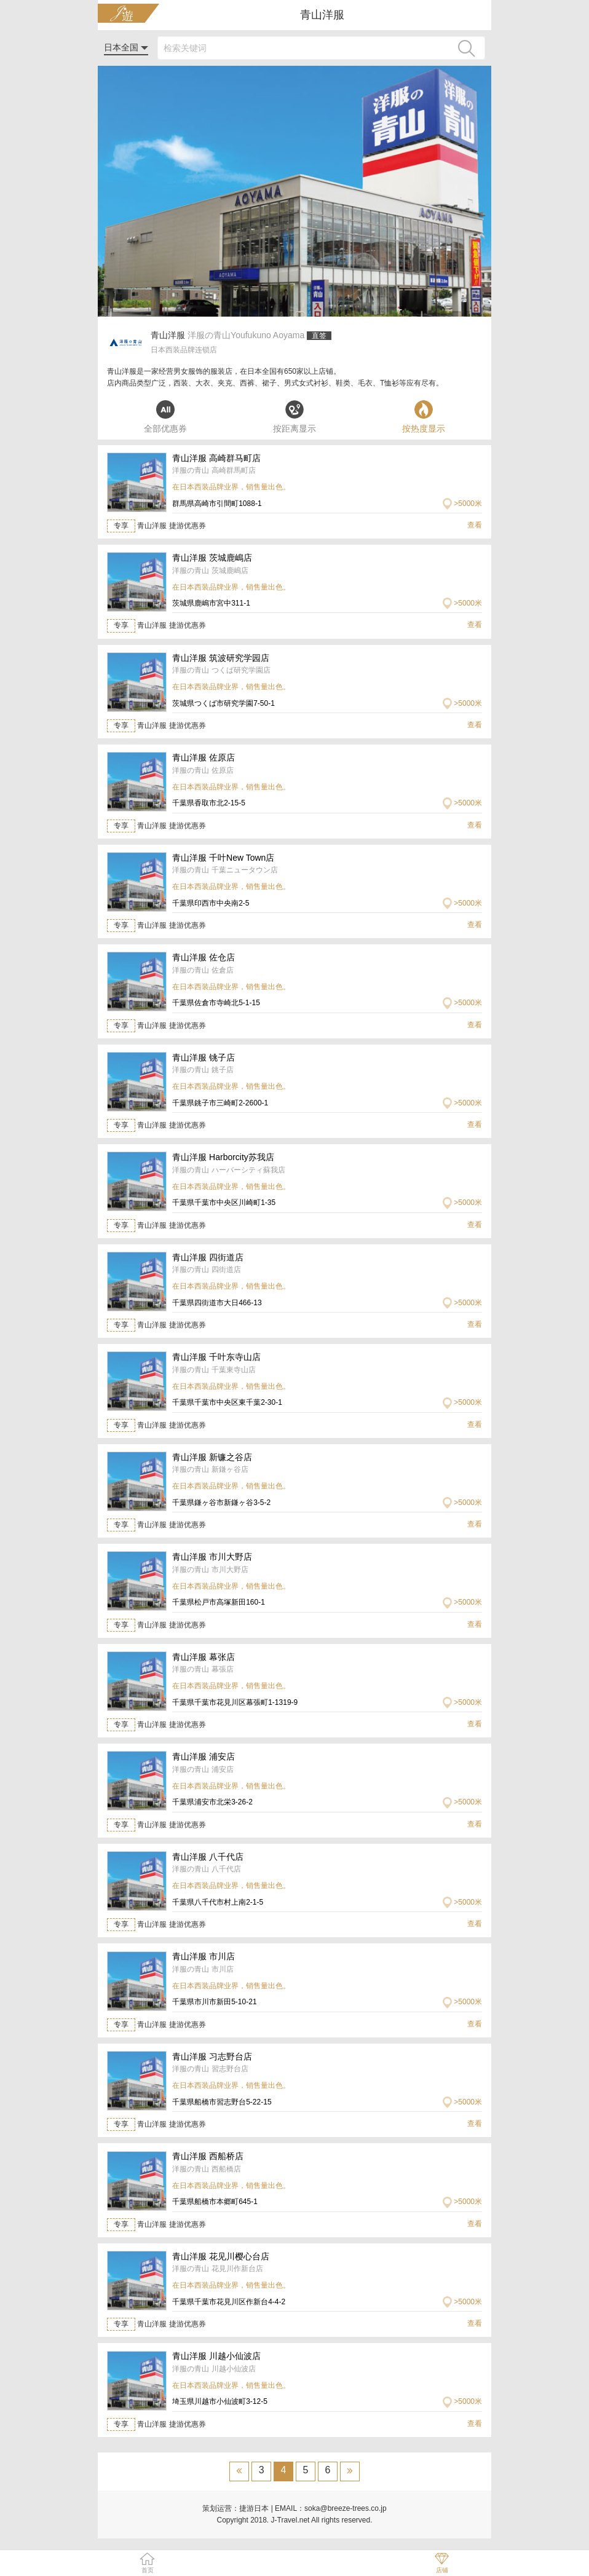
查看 (474, 525)
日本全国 (126, 47)
